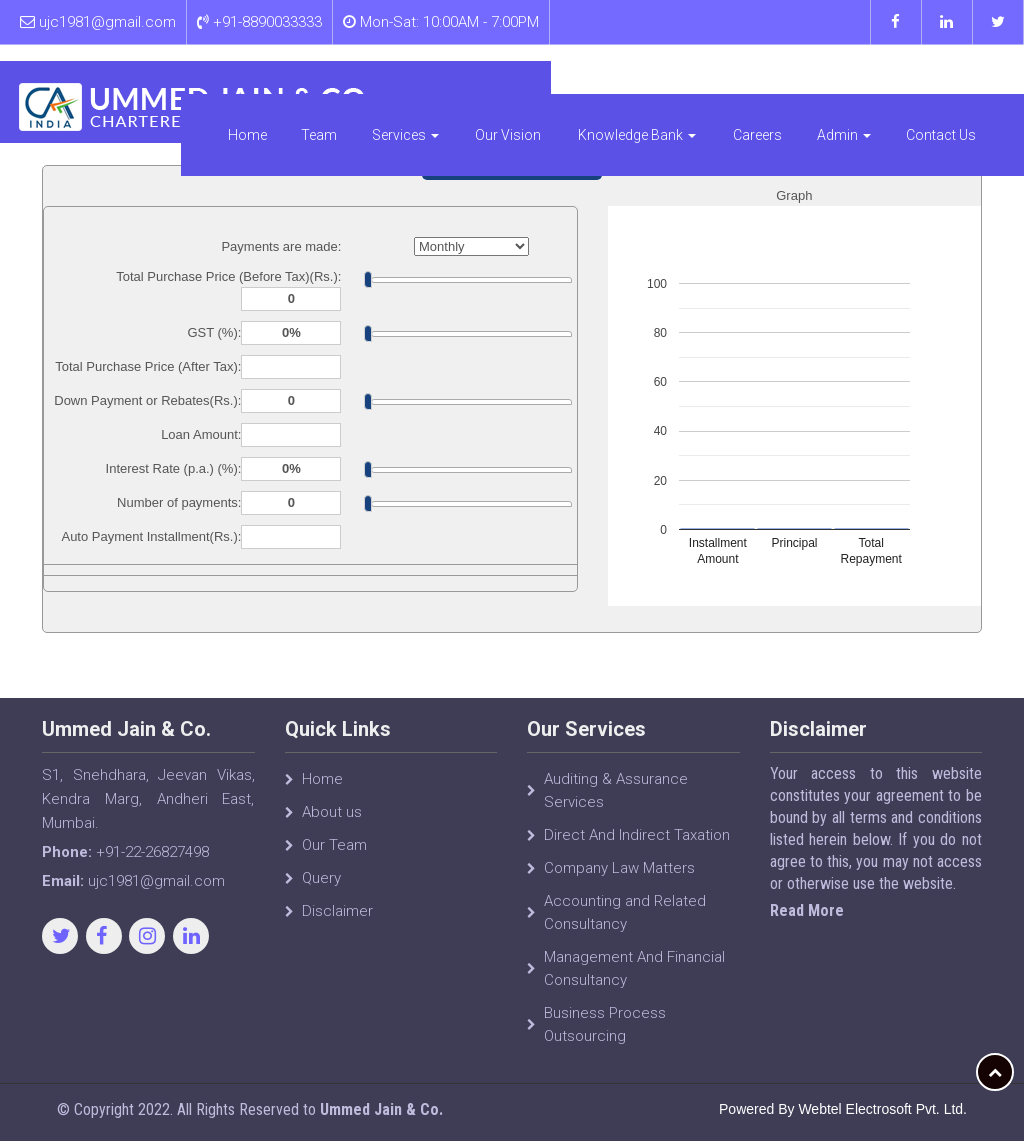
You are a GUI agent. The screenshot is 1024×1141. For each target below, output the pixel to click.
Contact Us (951, 85)
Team (419, 85)
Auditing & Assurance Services (616, 798)
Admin (865, 85)
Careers (783, 85)
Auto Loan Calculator (511, 164)
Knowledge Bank (686, 85)
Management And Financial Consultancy (634, 976)
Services (500, 85)
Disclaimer (337, 919)
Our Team (334, 853)
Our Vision (588, 85)
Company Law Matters (619, 876)
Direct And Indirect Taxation (637, 843)
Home (351, 85)
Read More (814, 910)
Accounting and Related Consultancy (625, 920)
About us (332, 820)
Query (321, 886)
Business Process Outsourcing (605, 1032)
